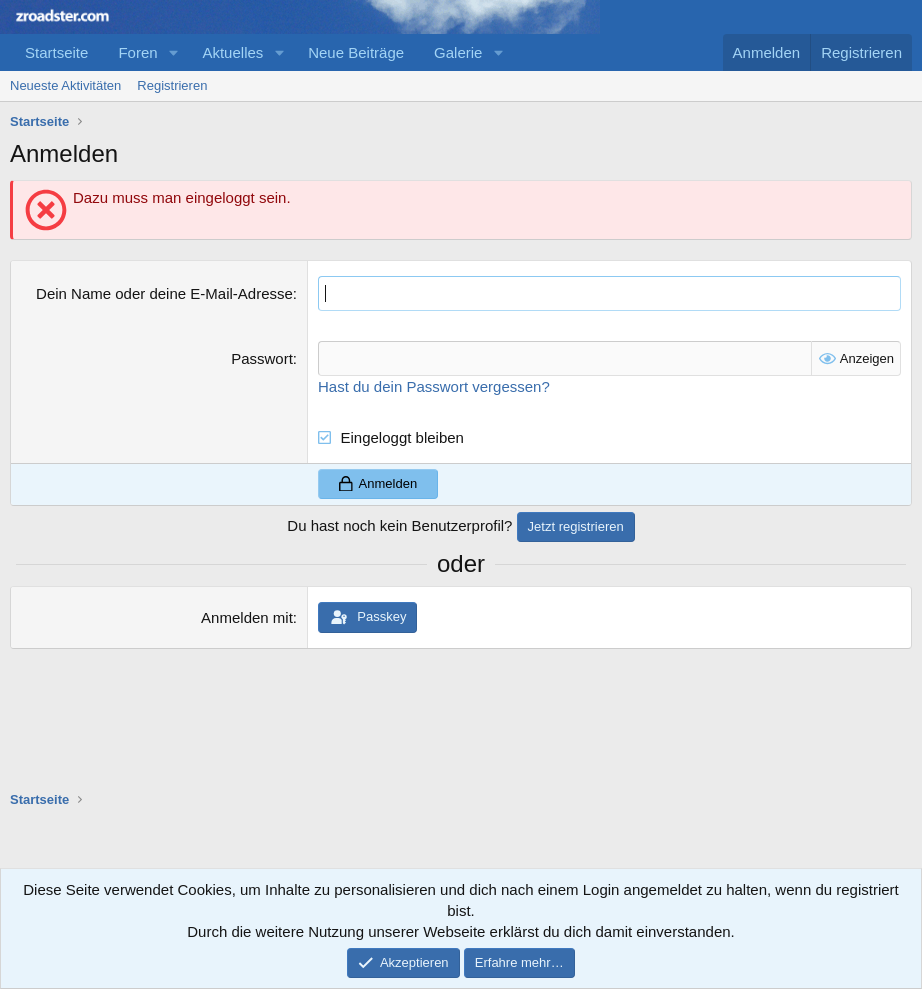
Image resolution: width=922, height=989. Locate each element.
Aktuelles (232, 52)
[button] (173, 52)
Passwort (262, 358)
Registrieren (172, 85)
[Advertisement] (374, 854)
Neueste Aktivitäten (65, 85)
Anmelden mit (247, 617)
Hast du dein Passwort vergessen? (434, 386)
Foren (137, 52)
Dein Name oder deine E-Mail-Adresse (164, 293)
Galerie (458, 52)
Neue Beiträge (356, 52)
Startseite (56, 52)
